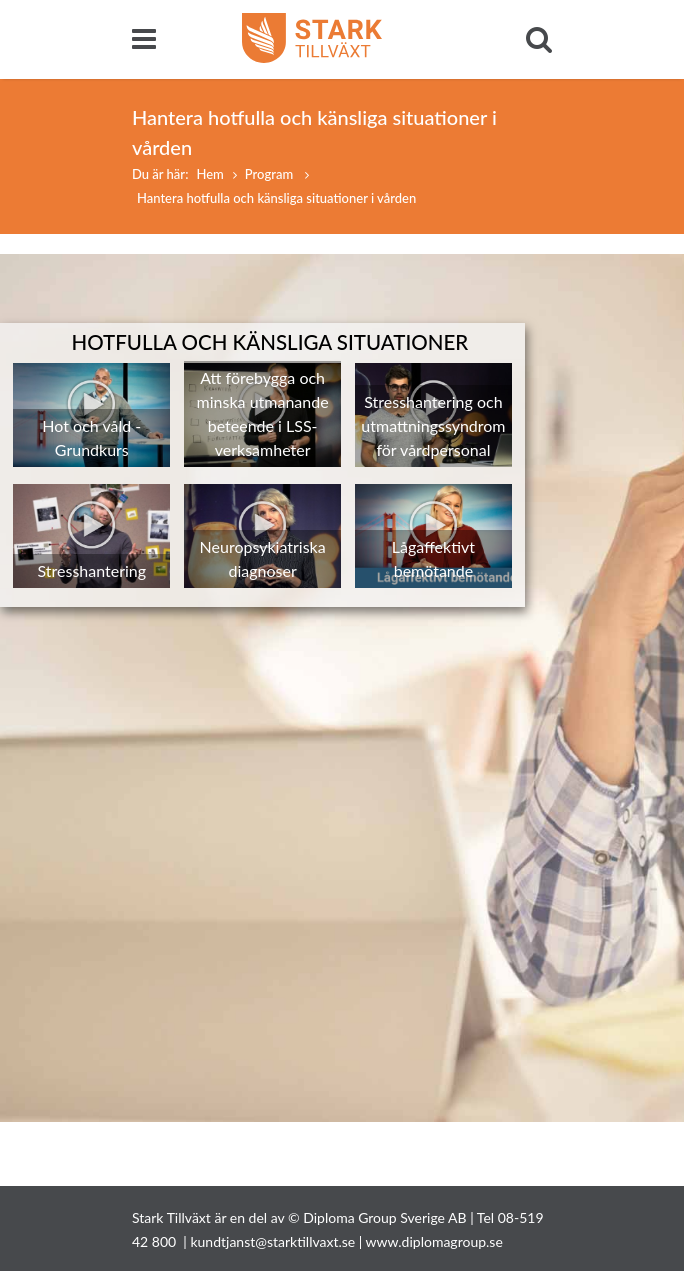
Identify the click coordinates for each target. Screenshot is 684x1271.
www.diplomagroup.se (434, 1241)
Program (271, 174)
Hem (209, 174)
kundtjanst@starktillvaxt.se (272, 1241)
